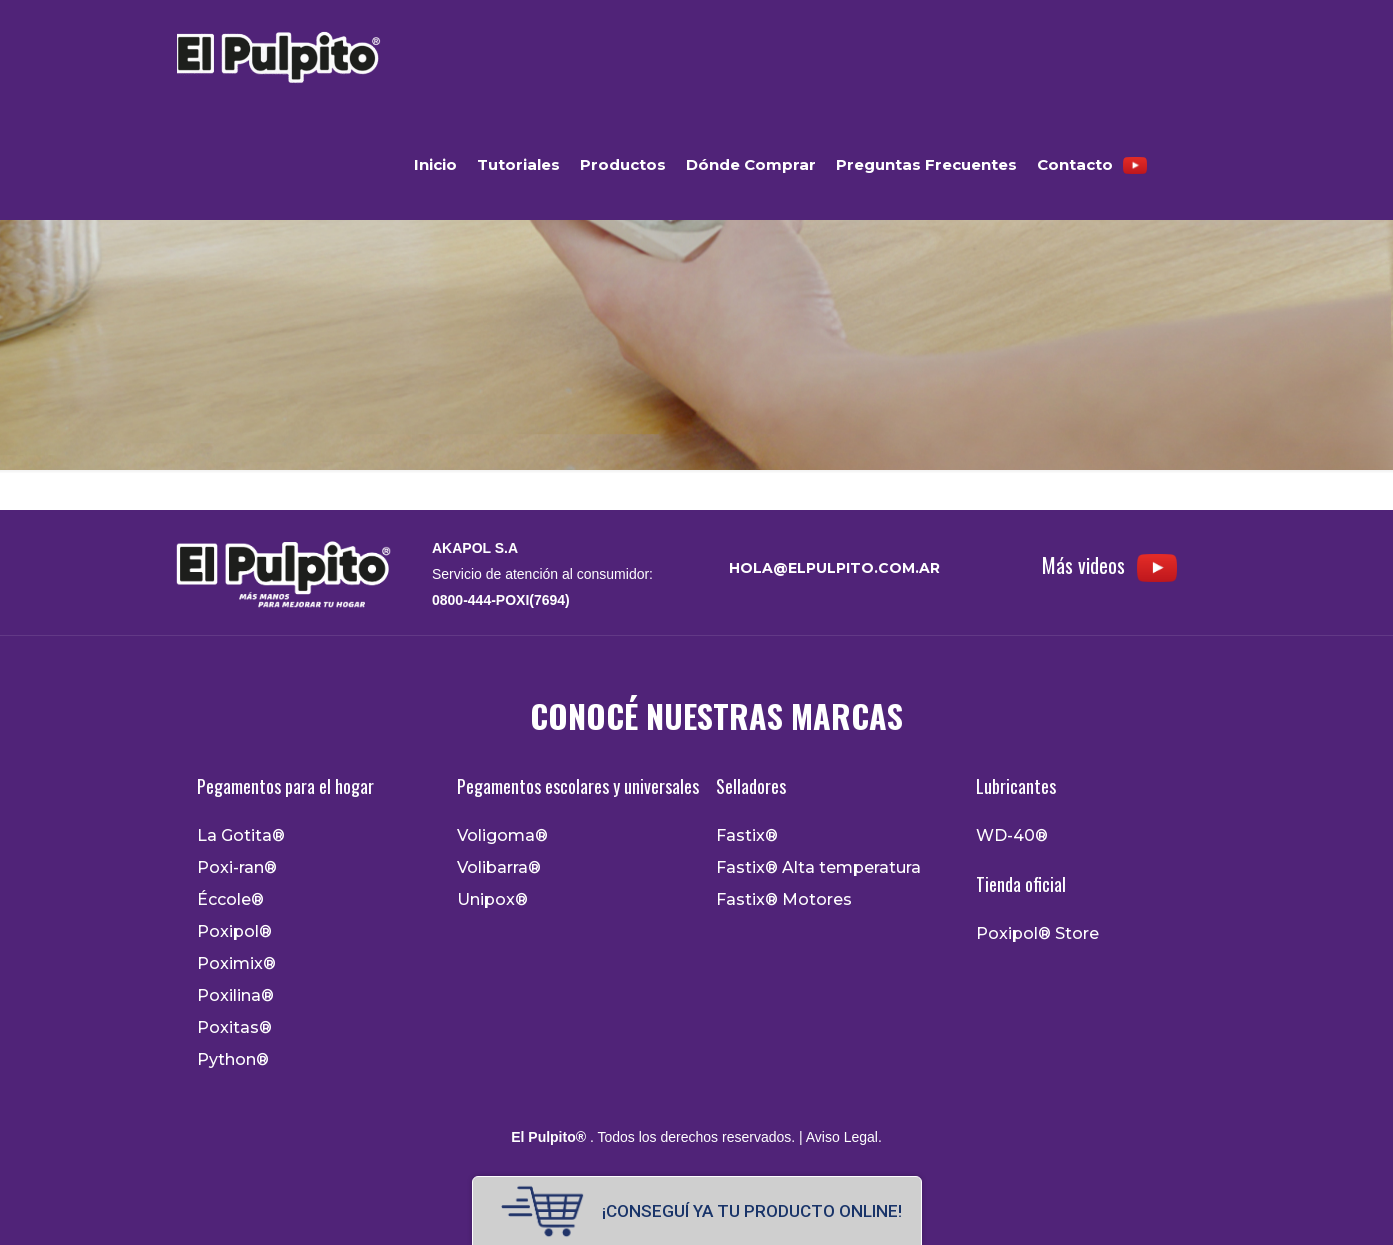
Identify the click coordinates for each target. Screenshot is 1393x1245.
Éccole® (230, 900)
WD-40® (1012, 836)
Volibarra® (499, 868)
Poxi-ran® (237, 868)
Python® (233, 1060)
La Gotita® (241, 836)
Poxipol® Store (1037, 934)
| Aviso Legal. (838, 1137)
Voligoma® (502, 836)
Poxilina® (235, 996)
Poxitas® (234, 1028)
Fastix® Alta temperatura (818, 868)
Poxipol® (234, 932)
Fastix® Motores (784, 900)
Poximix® (236, 964)
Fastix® (747, 836)
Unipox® (492, 900)
